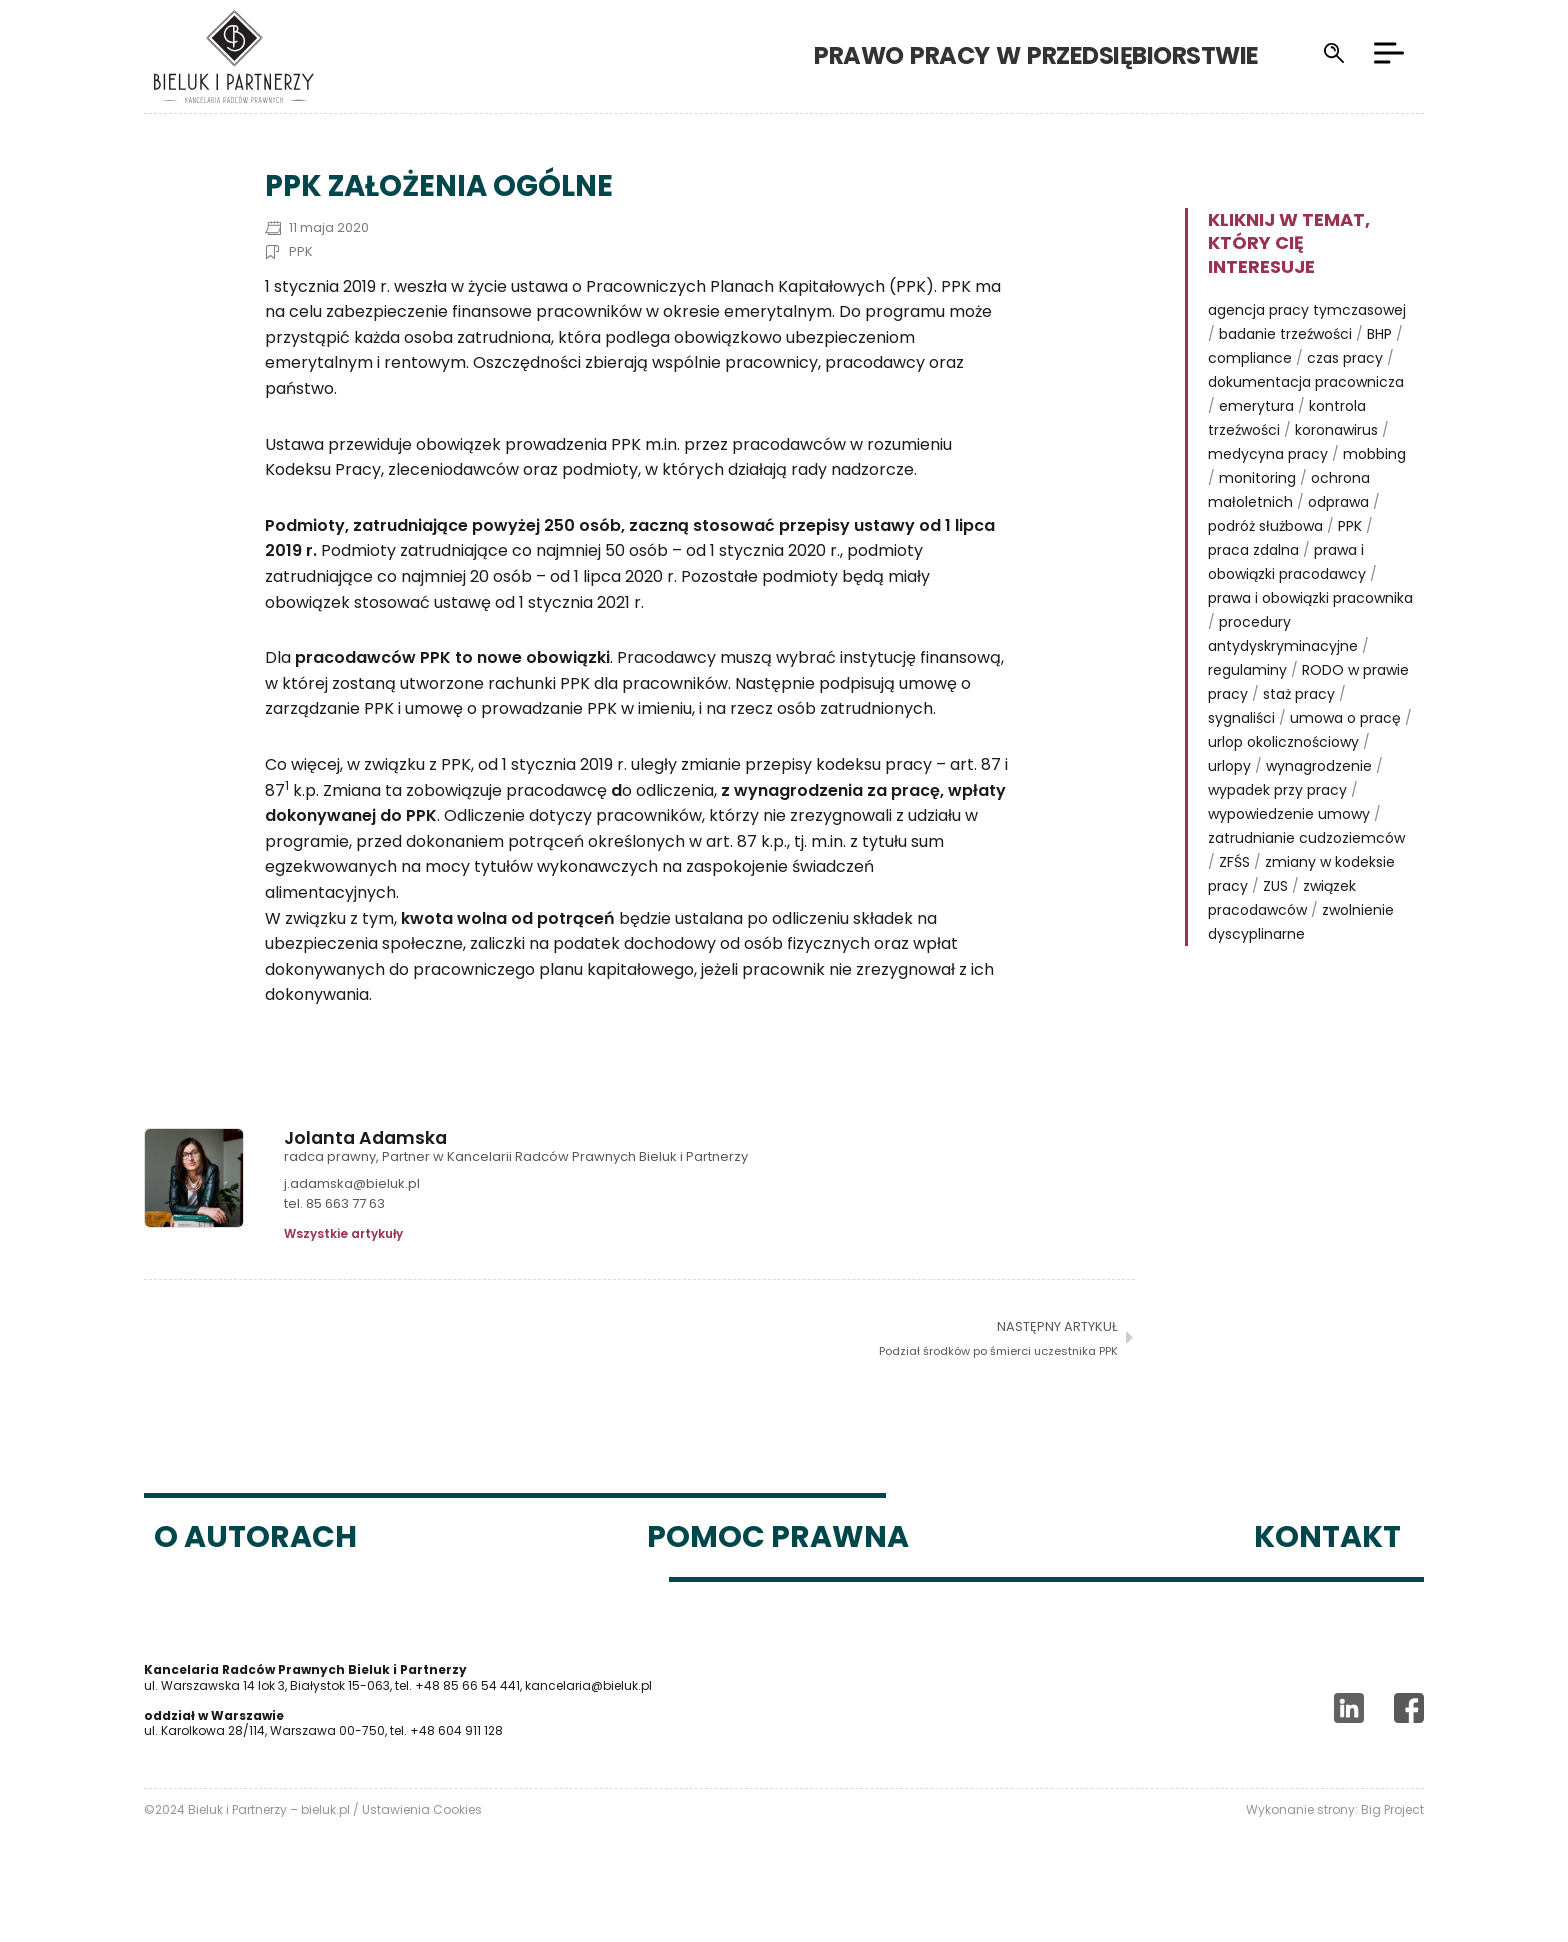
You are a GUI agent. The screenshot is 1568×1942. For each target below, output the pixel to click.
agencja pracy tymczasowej (1307, 346)
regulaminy (1247, 706)
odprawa (1338, 538)
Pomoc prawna (778, 1573)
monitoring (1257, 514)
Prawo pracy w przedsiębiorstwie (1036, 55)
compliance (1250, 394)
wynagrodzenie (1319, 802)
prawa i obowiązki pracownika (1310, 634)
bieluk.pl (325, 1845)
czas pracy (1345, 394)
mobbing (1374, 490)
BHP (1379, 370)
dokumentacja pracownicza (1306, 418)
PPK (301, 287)
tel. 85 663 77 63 (334, 1240)
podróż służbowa (1265, 562)
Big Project (1392, 1845)
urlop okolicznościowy (1283, 778)
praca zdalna (1253, 586)
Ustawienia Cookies (422, 1845)
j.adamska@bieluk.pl (352, 1220)
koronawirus (1336, 466)
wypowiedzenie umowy (1289, 850)
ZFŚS (1234, 898)
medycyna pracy (1268, 490)
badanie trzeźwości (1285, 370)
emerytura (1256, 442)
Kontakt (1327, 1573)
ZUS (1275, 922)
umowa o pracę (1345, 754)
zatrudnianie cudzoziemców (1306, 874)
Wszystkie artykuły (343, 1270)
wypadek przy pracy (1277, 826)
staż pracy (1299, 730)
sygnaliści (1241, 754)
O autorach (255, 1573)
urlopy (1229, 802)
